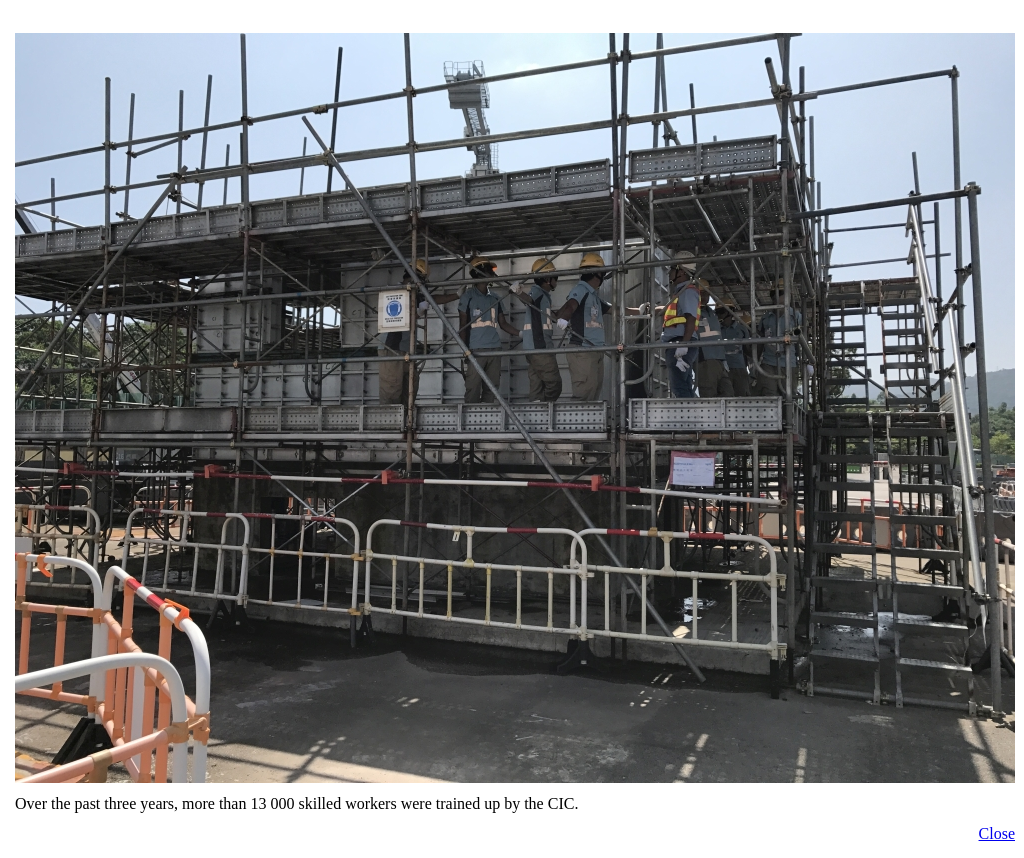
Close (997, 833)
